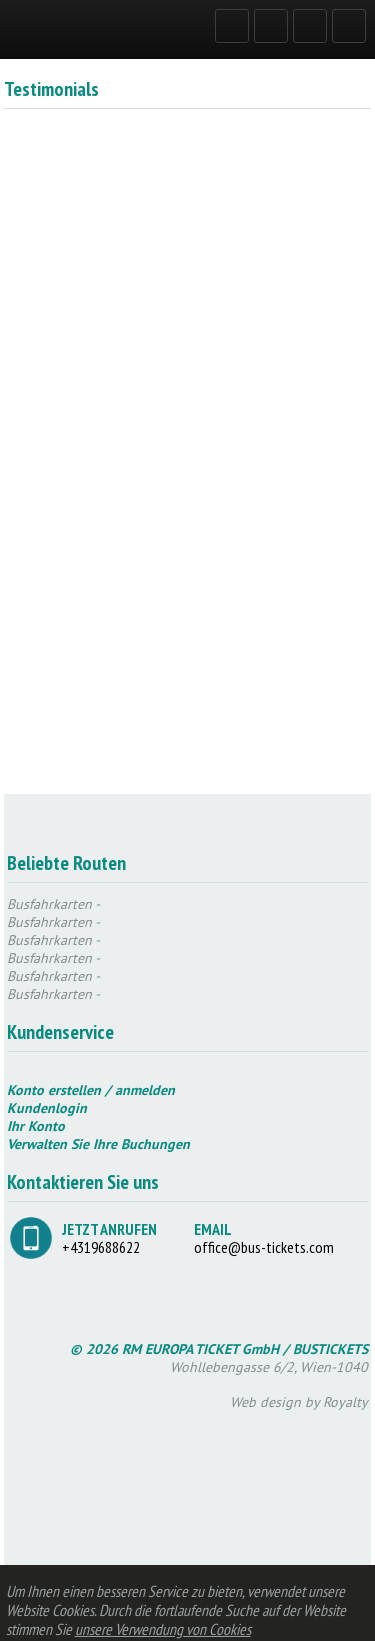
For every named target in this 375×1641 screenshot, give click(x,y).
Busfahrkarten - (53, 904)
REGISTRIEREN (275, 24)
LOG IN (236, 24)
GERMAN (314, 24)
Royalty (345, 1402)
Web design (265, 1402)
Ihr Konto (36, 1126)
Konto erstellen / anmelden (91, 1090)
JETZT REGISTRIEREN (282, 419)
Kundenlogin (47, 1108)
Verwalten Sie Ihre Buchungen (98, 1144)
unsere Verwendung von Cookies (163, 1629)
